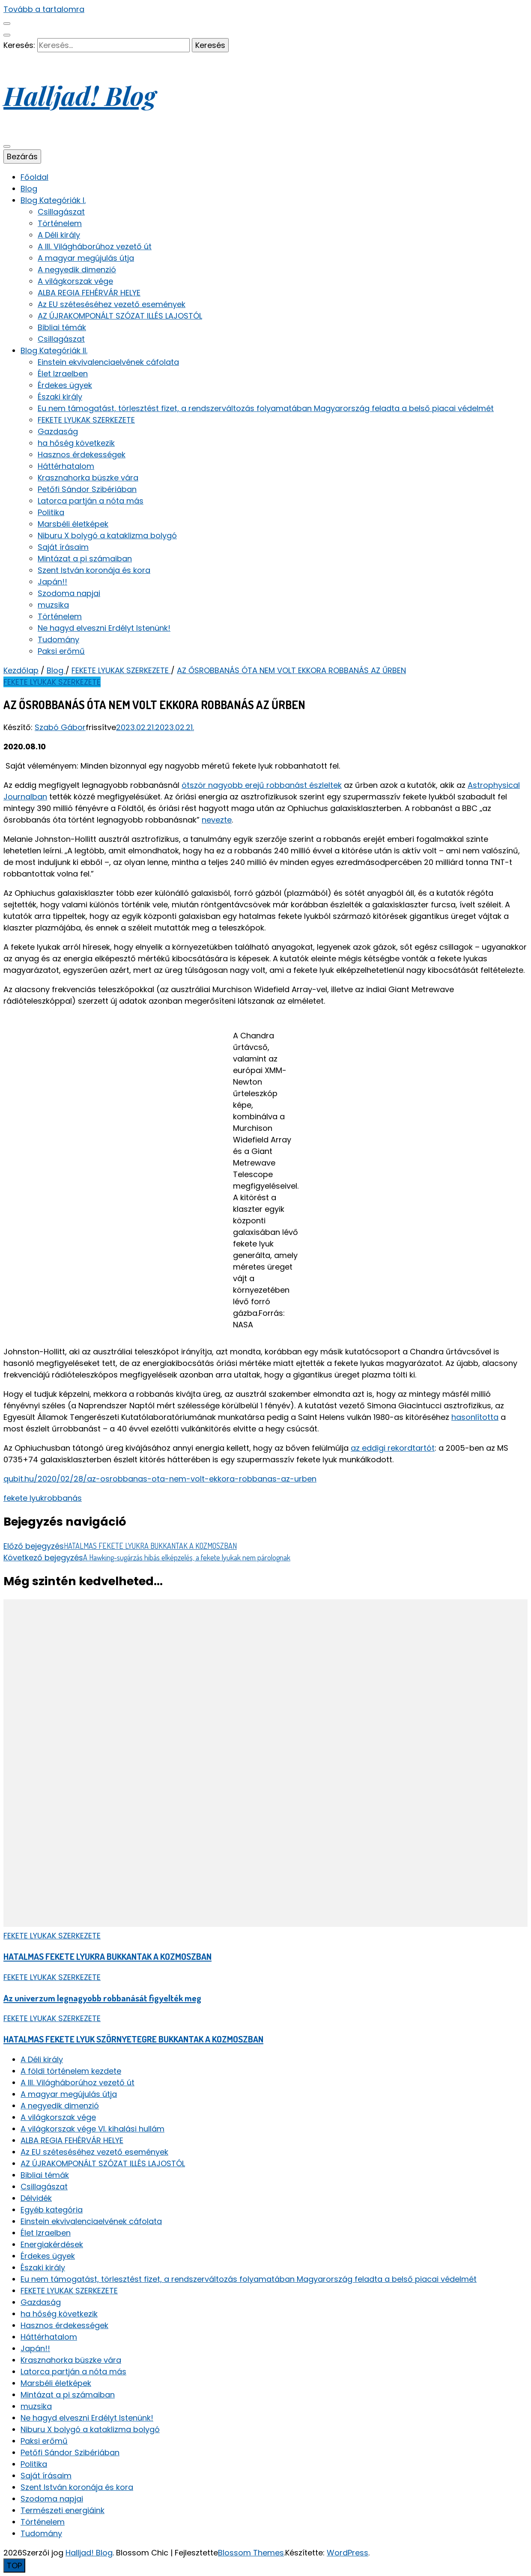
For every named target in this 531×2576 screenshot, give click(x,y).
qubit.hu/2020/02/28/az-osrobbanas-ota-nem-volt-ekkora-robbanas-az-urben (159, 1478)
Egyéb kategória (52, 2209)
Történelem (60, 223)
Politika (51, 512)
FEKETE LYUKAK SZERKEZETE (86, 419)
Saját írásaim (63, 547)
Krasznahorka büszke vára (88, 477)
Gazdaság (58, 431)
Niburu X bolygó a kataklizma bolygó (107, 535)
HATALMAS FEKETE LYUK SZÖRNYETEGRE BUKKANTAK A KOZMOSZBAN (133, 2039)
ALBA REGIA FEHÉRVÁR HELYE (89, 292)
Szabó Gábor (60, 727)
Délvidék (36, 2198)
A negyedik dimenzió (77, 269)
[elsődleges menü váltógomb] (6, 146)
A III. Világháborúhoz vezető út (95, 246)
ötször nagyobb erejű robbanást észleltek (262, 785)
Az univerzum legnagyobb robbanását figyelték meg (102, 1998)
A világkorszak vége (75, 281)
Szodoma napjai (69, 593)
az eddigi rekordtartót (393, 1448)
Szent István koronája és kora (94, 570)
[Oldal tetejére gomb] (14, 2565)
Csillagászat (61, 211)
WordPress (347, 2552)
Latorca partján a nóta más (90, 500)
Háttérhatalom (66, 466)
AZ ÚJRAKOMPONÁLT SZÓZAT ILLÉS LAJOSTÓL (120, 315)
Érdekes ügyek (65, 385)
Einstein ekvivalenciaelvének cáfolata (108, 362)
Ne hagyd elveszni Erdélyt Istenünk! (104, 628)
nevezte (217, 819)
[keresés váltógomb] (6, 35)
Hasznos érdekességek (81, 454)
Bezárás (22, 156)
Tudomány (58, 639)
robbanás (63, 1498)
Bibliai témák (62, 327)
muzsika (53, 604)
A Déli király (59, 235)
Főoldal (34, 177)
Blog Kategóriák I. (53, 200)
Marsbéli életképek (73, 524)
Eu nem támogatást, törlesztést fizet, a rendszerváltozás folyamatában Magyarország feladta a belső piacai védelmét (266, 408)
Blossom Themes (251, 2552)
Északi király (60, 396)
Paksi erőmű (61, 651)
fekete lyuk (23, 1498)
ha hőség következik (76, 443)
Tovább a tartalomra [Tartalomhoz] (43, 9)
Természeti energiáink (62, 2510)
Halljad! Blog (79, 95)
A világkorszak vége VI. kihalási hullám (92, 2128)
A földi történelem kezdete (71, 2071)
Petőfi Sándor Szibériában (87, 489)
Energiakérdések (52, 2244)
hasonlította (474, 1417)
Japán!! (52, 581)
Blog (29, 188)
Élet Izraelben (63, 373)
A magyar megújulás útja (86, 258)
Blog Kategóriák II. (54, 350)
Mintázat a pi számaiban (85, 558)
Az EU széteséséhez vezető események (111, 304)
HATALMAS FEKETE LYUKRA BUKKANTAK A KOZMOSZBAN (107, 1956)
